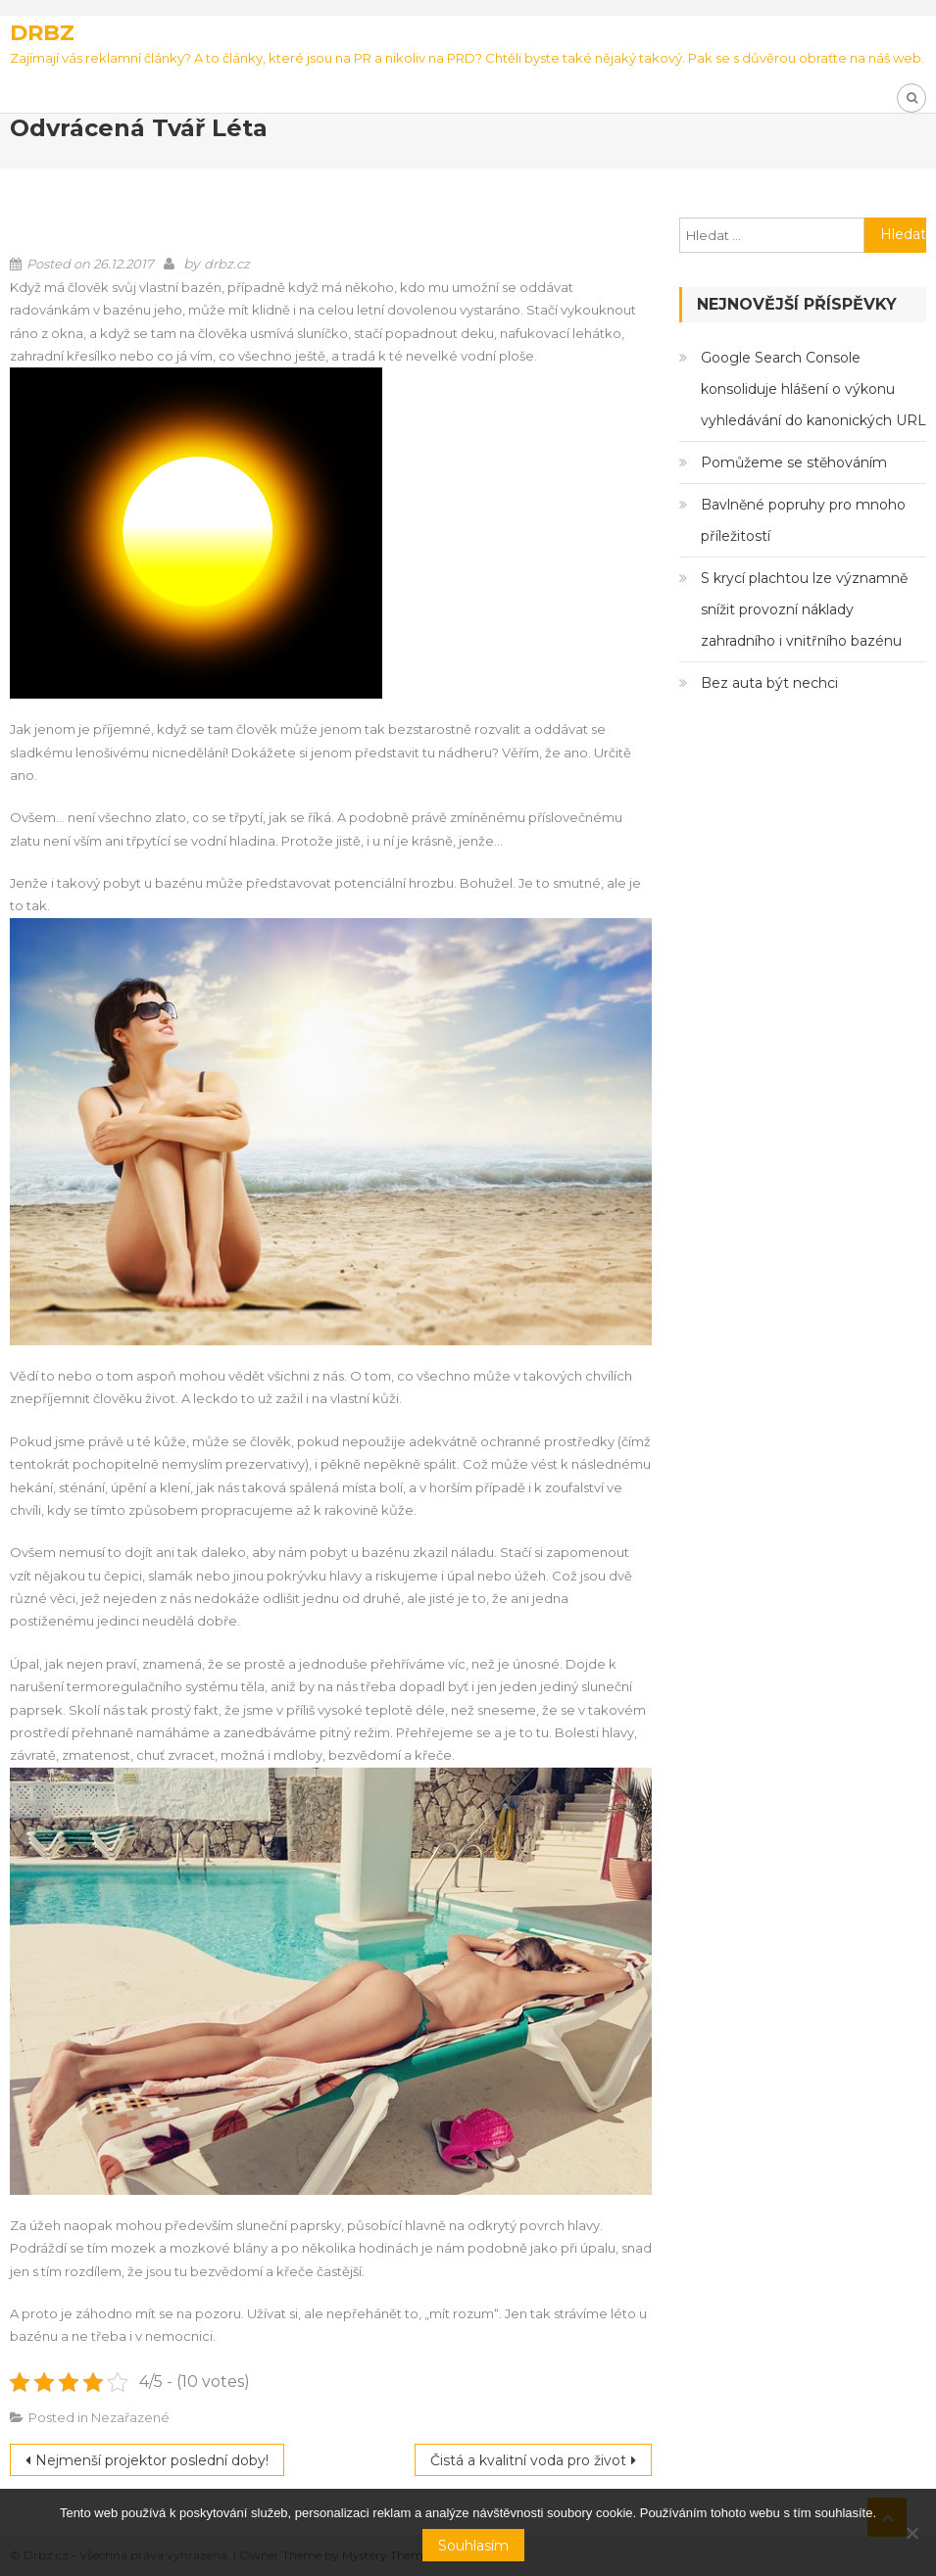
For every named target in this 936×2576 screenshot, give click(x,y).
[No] (911, 2533)
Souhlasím (473, 2545)
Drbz (42, 33)
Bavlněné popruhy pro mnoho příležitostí (803, 520)
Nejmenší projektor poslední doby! (152, 2460)
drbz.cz (227, 263)
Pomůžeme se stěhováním (794, 462)
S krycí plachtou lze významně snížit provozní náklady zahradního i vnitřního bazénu (804, 609)
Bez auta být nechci (769, 683)
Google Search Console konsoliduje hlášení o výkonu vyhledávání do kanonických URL (813, 389)
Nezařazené (130, 2417)
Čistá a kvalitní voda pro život (528, 2460)
